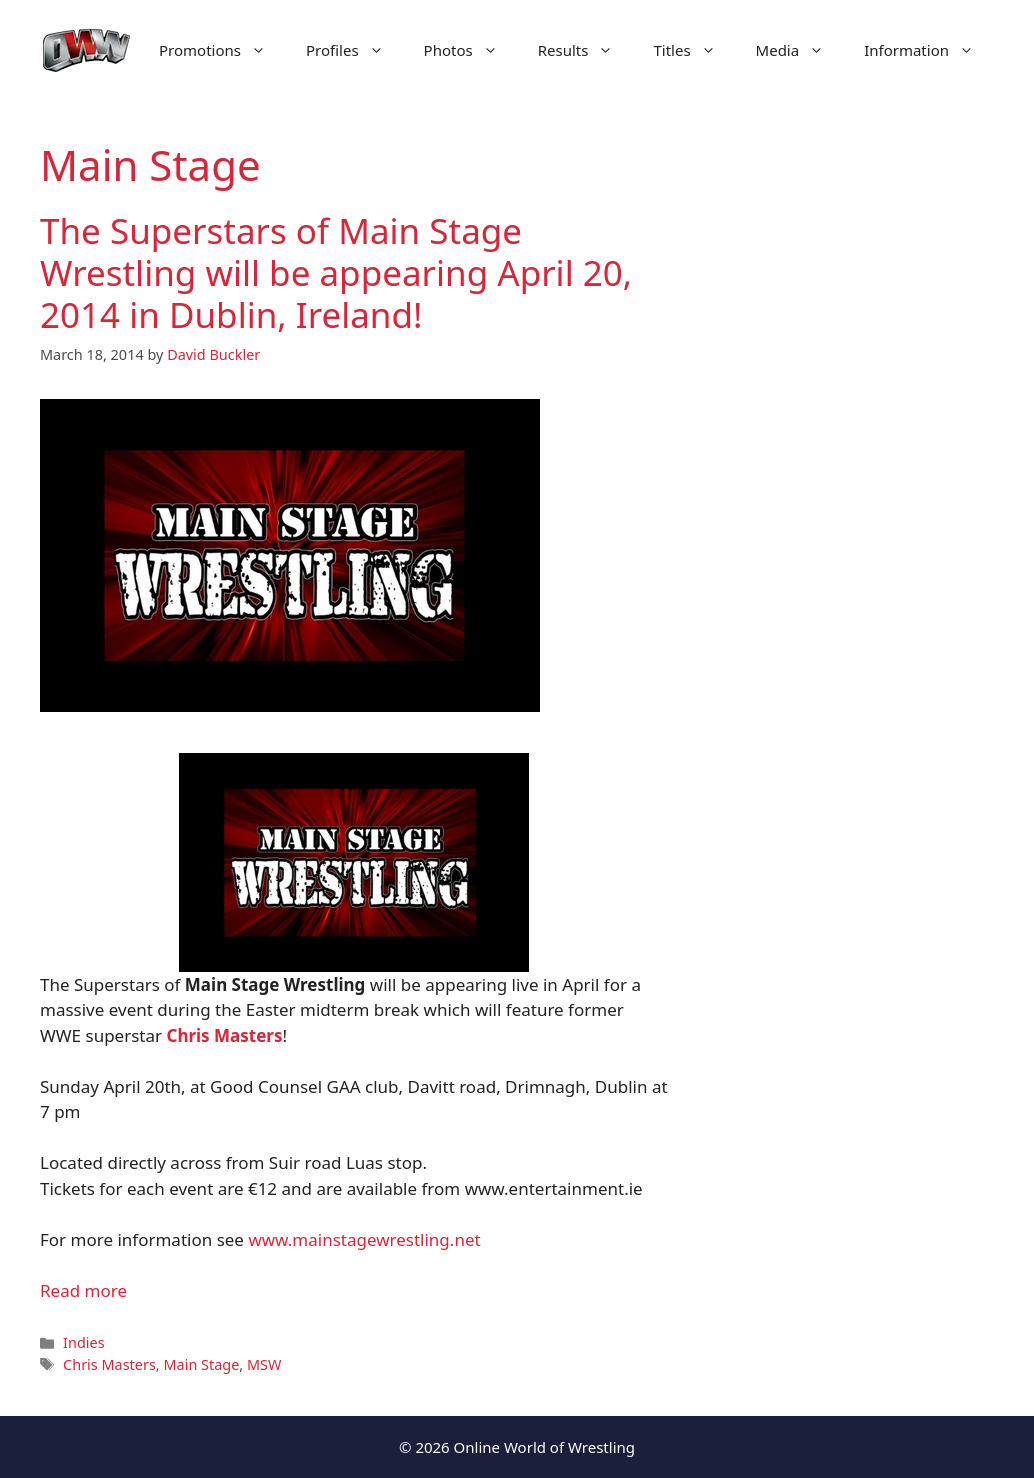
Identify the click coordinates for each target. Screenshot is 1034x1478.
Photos (471, 50)
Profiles (355, 50)
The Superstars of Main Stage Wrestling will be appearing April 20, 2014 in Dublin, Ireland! (336, 272)
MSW (264, 1364)
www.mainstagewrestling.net (364, 1239)
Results (586, 50)
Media (800, 50)
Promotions (222, 50)
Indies (83, 1342)
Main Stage (201, 1364)
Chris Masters (109, 1364)
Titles (694, 50)
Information (929, 50)
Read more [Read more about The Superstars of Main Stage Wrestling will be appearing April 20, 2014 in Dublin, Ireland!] (83, 1290)
